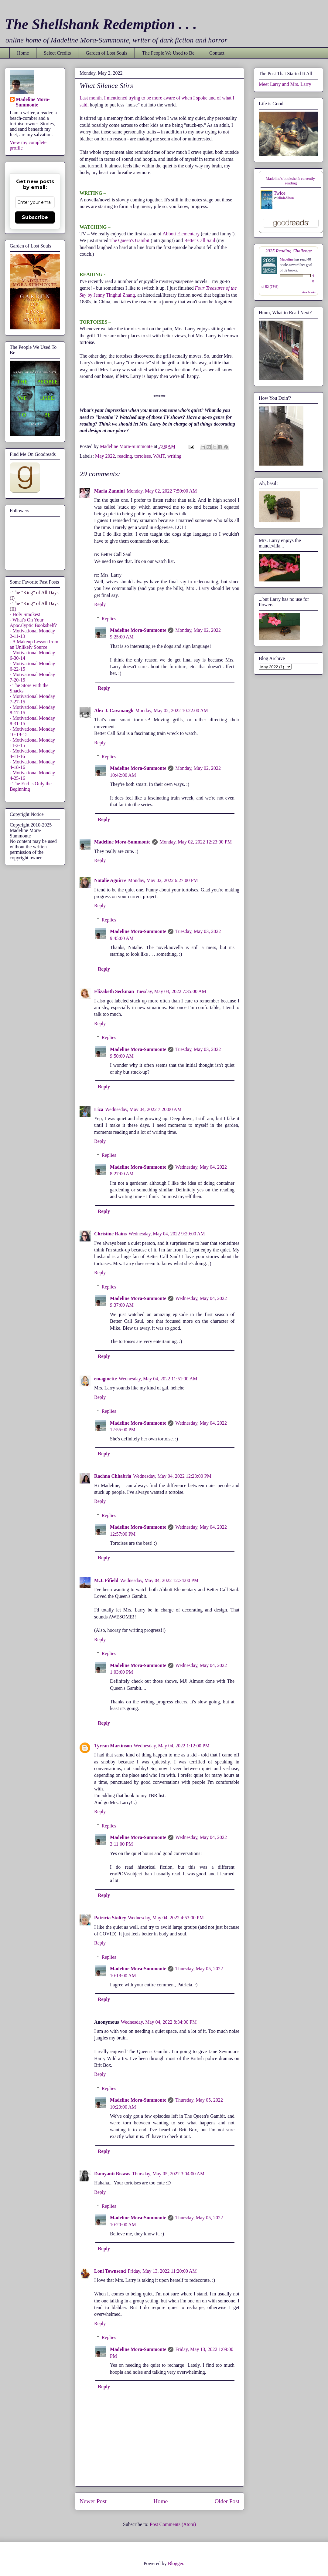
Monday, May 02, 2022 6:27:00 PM (163, 880)
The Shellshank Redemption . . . (101, 24)
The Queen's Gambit (130, 240)
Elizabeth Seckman (114, 991)
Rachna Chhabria (112, 1476)
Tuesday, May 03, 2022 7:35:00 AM (171, 991)
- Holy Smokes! (25, 614)
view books (309, 292)
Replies (109, 618)
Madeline (286, 259)
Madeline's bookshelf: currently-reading (291, 181)
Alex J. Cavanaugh (113, 710)
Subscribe (35, 217)
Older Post (226, 2501)
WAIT (159, 456)
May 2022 (105, 456)
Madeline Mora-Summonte (138, 630)
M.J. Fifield (106, 1580)
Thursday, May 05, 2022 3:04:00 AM (168, 2173)
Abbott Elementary (181, 233)
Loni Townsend (110, 2271)
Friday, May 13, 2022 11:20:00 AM (162, 2271)
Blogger (175, 2563)
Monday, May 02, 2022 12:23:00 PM (195, 841)
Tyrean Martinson (113, 1745)
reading (124, 456)
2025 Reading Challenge (288, 250)
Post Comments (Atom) (173, 2524)
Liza (98, 1109)
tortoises (142, 456)
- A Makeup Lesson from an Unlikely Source (34, 644)
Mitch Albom (286, 197)
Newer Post (93, 2501)
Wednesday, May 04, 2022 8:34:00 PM (159, 2022)
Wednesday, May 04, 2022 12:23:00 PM (172, 1476)
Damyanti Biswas (112, 2173)
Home (23, 53)
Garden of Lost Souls (106, 53)
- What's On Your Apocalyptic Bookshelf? (33, 622)
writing (174, 456)
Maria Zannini (109, 490)
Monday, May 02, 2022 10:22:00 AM (171, 710)
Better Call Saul (199, 240)
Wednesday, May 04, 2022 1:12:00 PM (172, 1745)
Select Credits (57, 53)
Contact (216, 53)
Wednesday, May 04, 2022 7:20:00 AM (143, 1109)
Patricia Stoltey (110, 1917)
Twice (279, 193)
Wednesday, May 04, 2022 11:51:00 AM (158, 1378)
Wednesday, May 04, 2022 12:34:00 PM (159, 1580)
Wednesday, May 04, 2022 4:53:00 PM (166, 1917)
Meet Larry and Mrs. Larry (285, 84)
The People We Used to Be (168, 53)
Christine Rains (110, 1233)
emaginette (105, 1378)
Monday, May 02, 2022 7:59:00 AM (162, 490)
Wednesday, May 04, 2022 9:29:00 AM (166, 1233)
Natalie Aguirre (110, 880)
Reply (100, 604)
